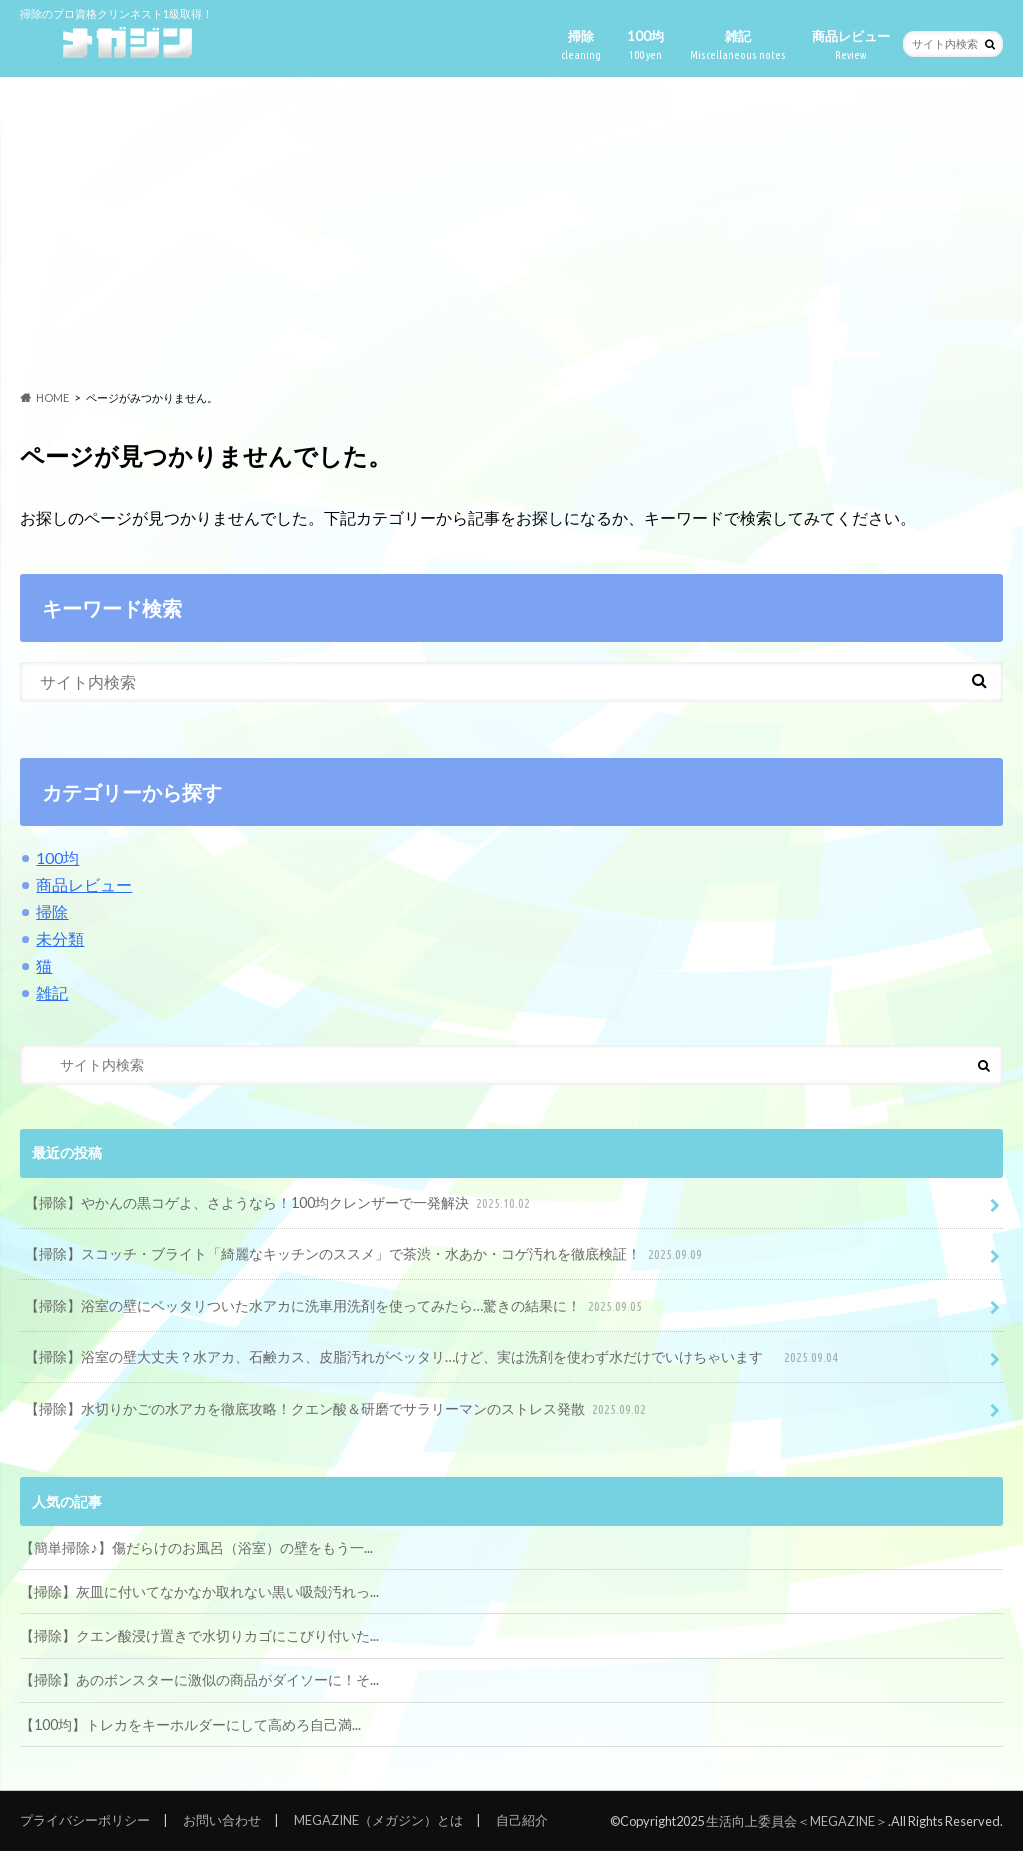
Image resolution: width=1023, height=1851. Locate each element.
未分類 (60, 938)
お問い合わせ (222, 1820)
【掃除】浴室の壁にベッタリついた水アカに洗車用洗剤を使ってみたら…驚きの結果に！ (335, 1306)
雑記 (738, 45)
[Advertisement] (511, 234)
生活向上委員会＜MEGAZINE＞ (797, 1821)
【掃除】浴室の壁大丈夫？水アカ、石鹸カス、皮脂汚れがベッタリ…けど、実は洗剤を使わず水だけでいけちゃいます (433, 1357)
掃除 (581, 45)
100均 (645, 45)
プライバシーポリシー (85, 1820)
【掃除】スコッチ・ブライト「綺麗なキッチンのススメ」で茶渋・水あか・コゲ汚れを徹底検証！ (365, 1254)
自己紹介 (522, 1820)
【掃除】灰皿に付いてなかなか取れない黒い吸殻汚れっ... (199, 1591)
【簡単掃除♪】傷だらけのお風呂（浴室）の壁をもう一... (196, 1547)
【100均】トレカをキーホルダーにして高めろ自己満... (190, 1724)
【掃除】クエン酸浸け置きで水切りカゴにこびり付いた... (199, 1635)
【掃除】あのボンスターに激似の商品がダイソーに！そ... (199, 1679)
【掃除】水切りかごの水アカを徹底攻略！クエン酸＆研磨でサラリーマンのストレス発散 (337, 1409)
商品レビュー (851, 45)
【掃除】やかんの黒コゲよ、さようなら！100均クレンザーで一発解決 (279, 1203)
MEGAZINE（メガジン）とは (378, 1820)
